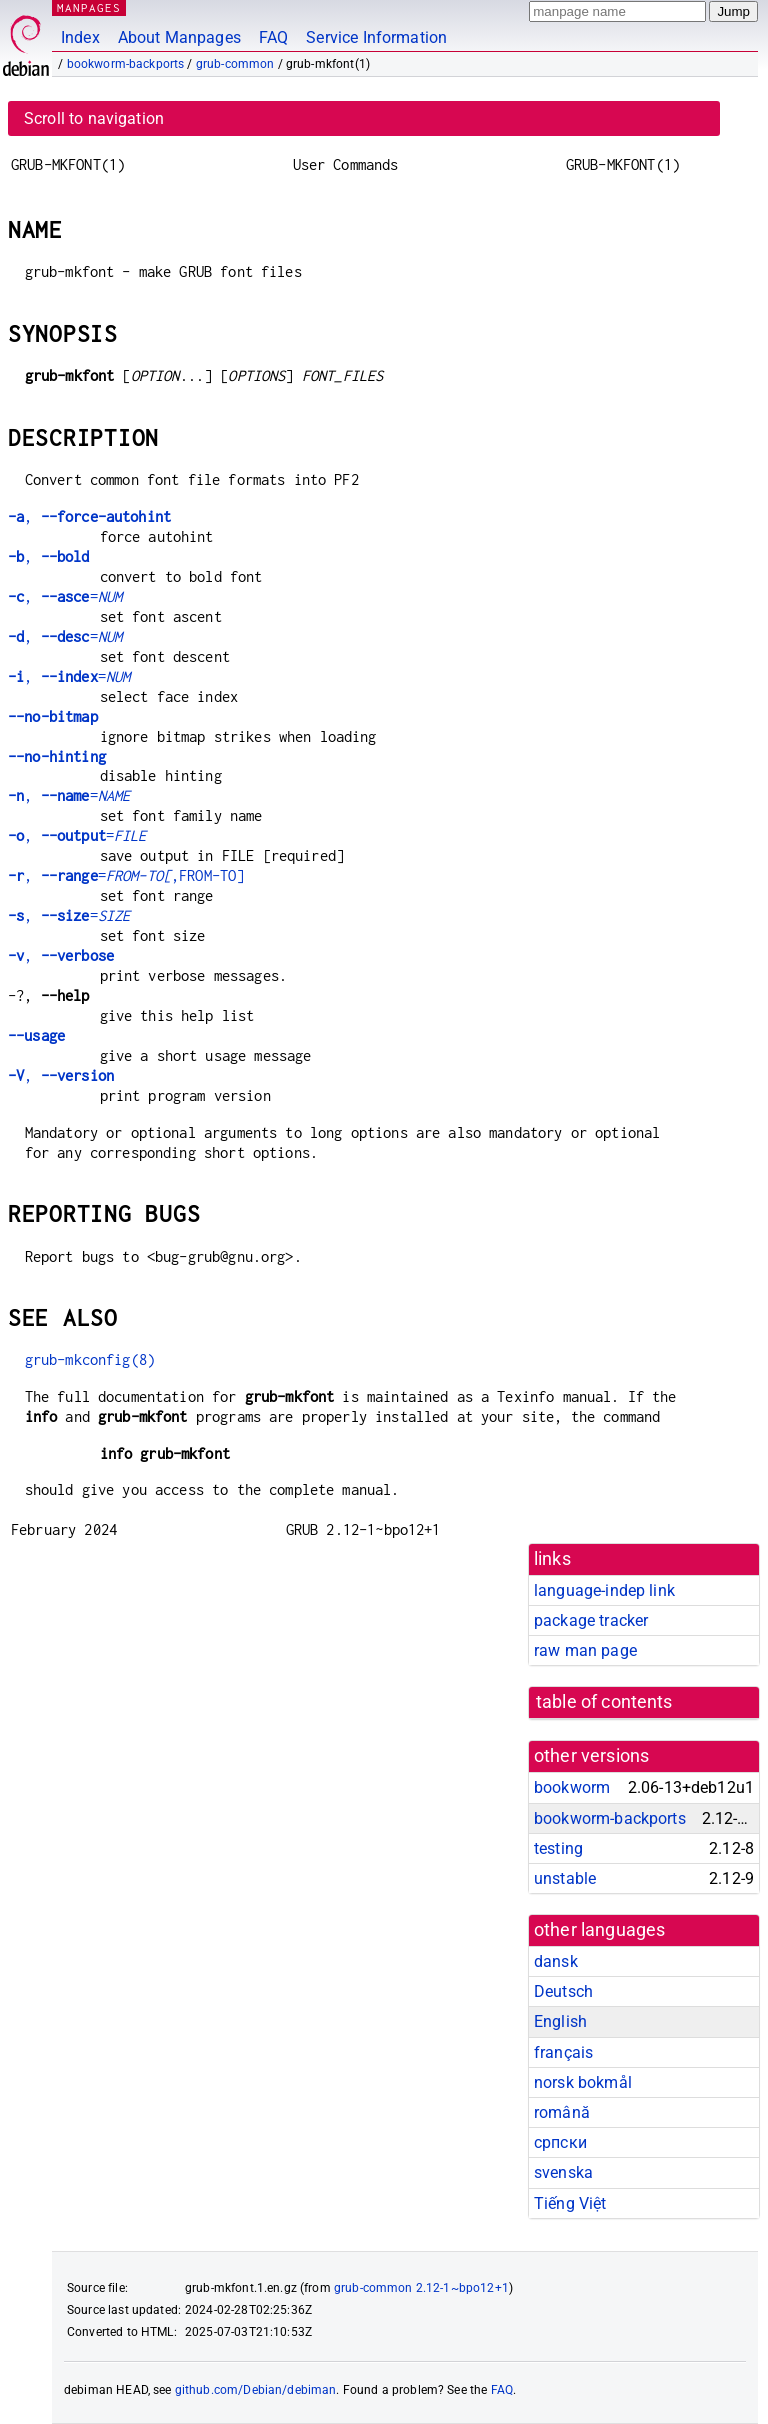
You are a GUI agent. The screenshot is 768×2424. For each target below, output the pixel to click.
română (562, 2112)
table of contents (604, 1702)
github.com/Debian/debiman (256, 2390)
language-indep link (604, 1590)
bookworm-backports (126, 64)
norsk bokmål (583, 2082)
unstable (565, 1878)
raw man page (585, 1650)
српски (560, 2142)
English (560, 2021)
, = (65, 596)
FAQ (273, 37)
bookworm (572, 1787)
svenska (563, 2172)
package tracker (591, 1620)
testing (558, 1848)
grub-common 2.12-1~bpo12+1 (421, 2288)
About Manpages (179, 37)
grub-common (235, 64)
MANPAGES (89, 7)
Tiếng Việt (570, 2203)
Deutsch (563, 1991)
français (563, 2052)
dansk (556, 1961)
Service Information (376, 37)
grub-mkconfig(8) (90, 1359)
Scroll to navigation (94, 118)
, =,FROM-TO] (126, 875)
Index (80, 37)
